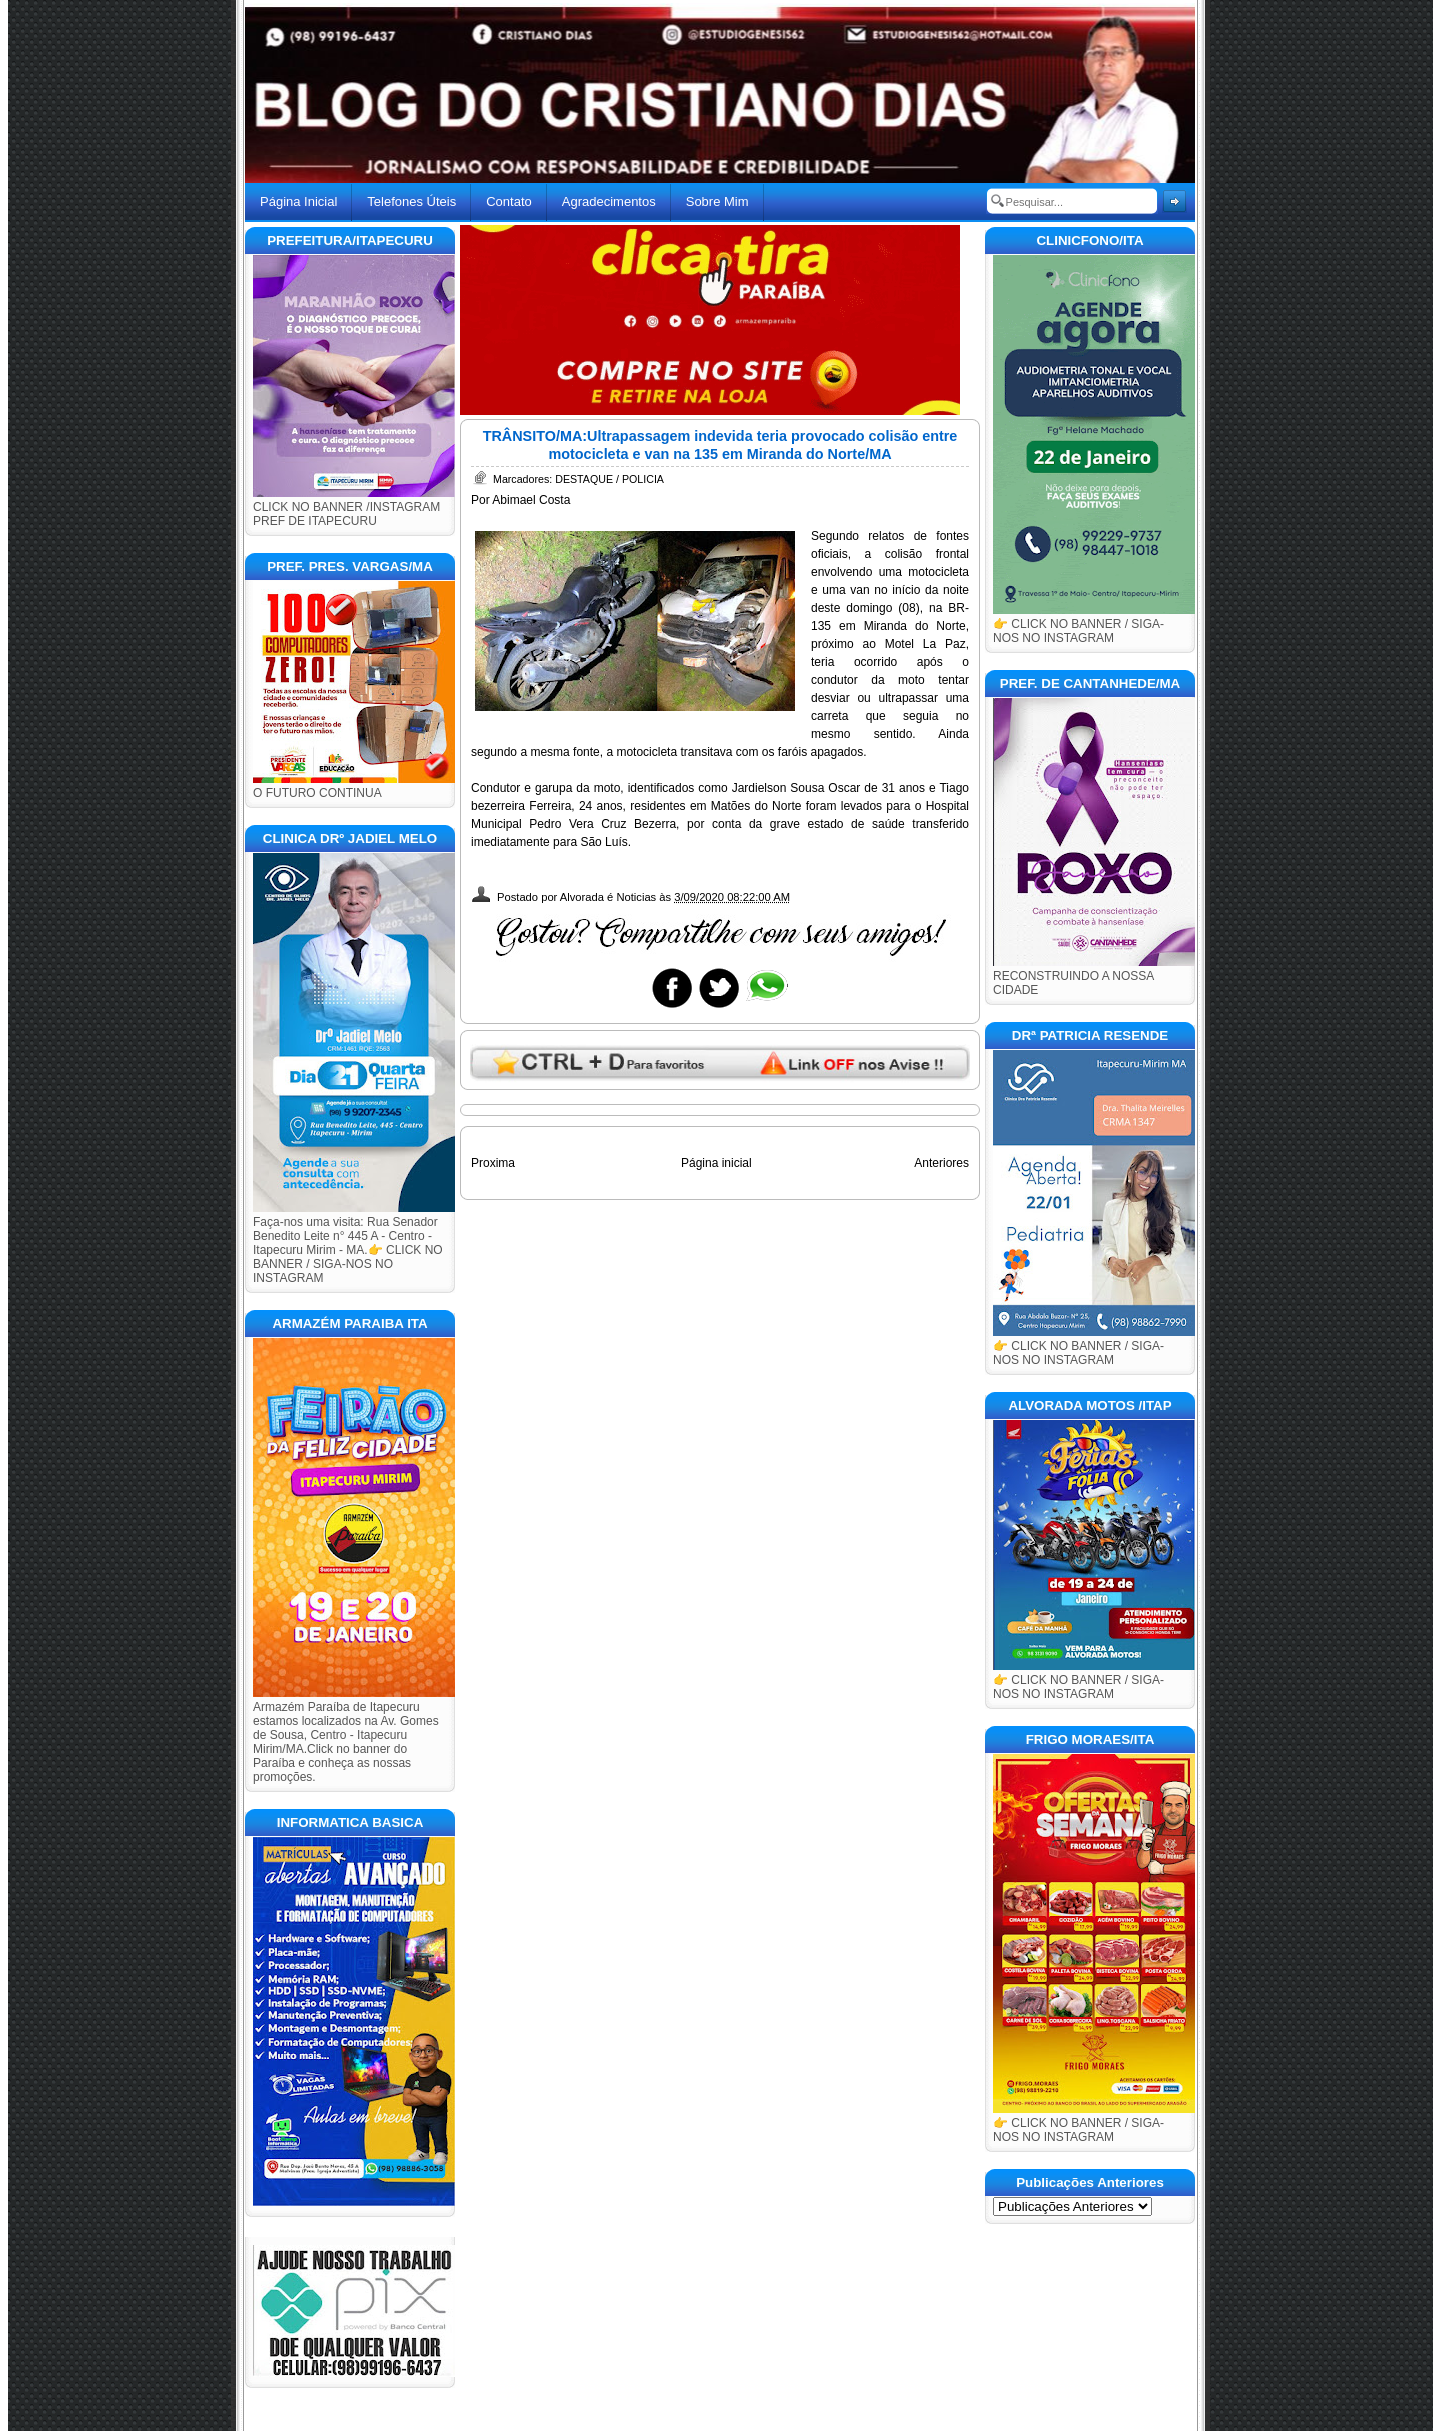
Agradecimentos (609, 201)
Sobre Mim (717, 201)
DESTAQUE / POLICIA (609, 479)
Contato (509, 201)
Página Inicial (298, 201)
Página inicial (716, 1163)
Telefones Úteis (411, 201)
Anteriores (941, 1163)
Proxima (493, 1163)
